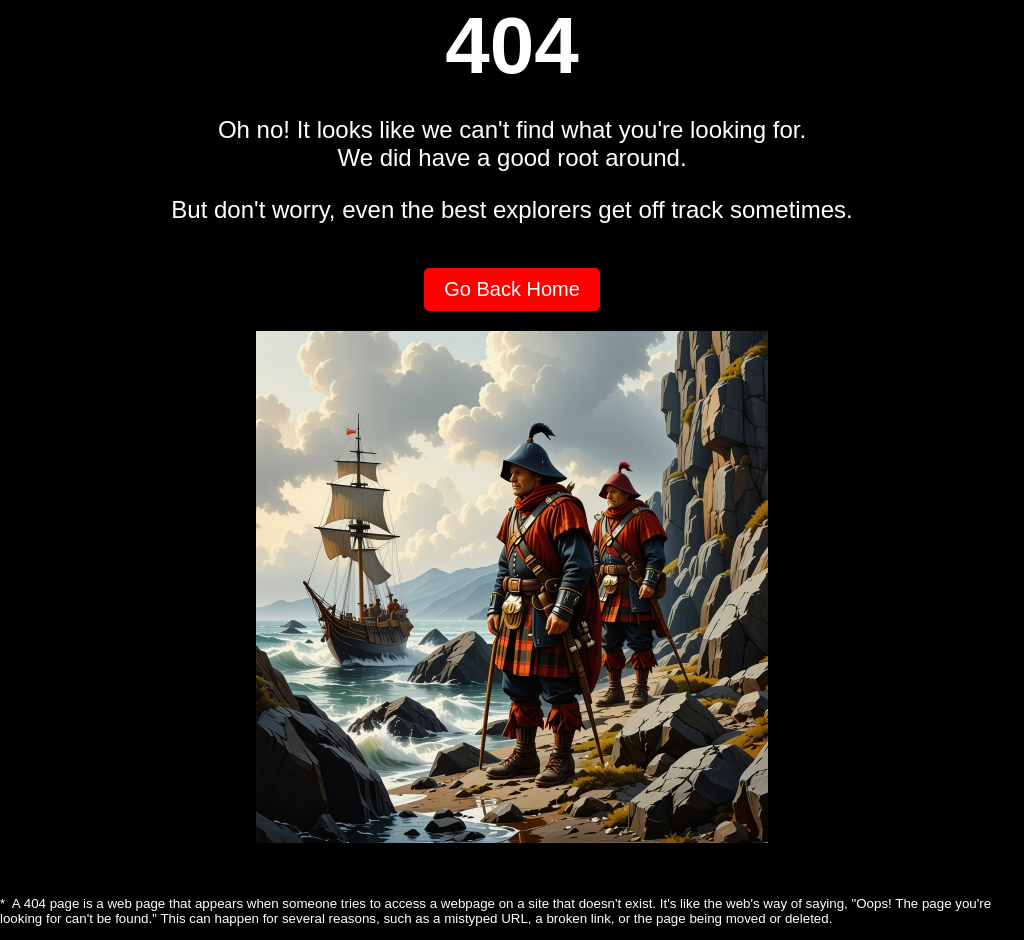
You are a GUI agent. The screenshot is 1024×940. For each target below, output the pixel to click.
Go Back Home (512, 289)
